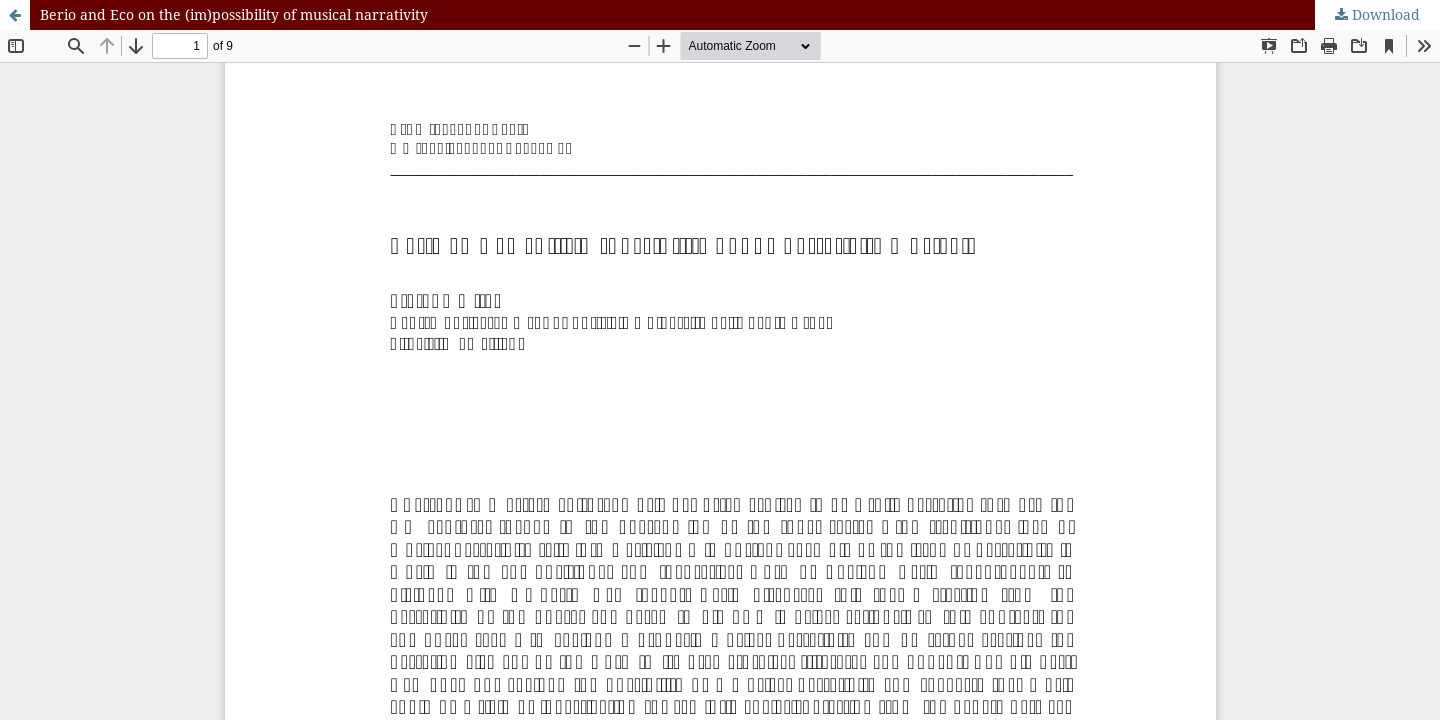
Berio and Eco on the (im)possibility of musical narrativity (234, 14)
